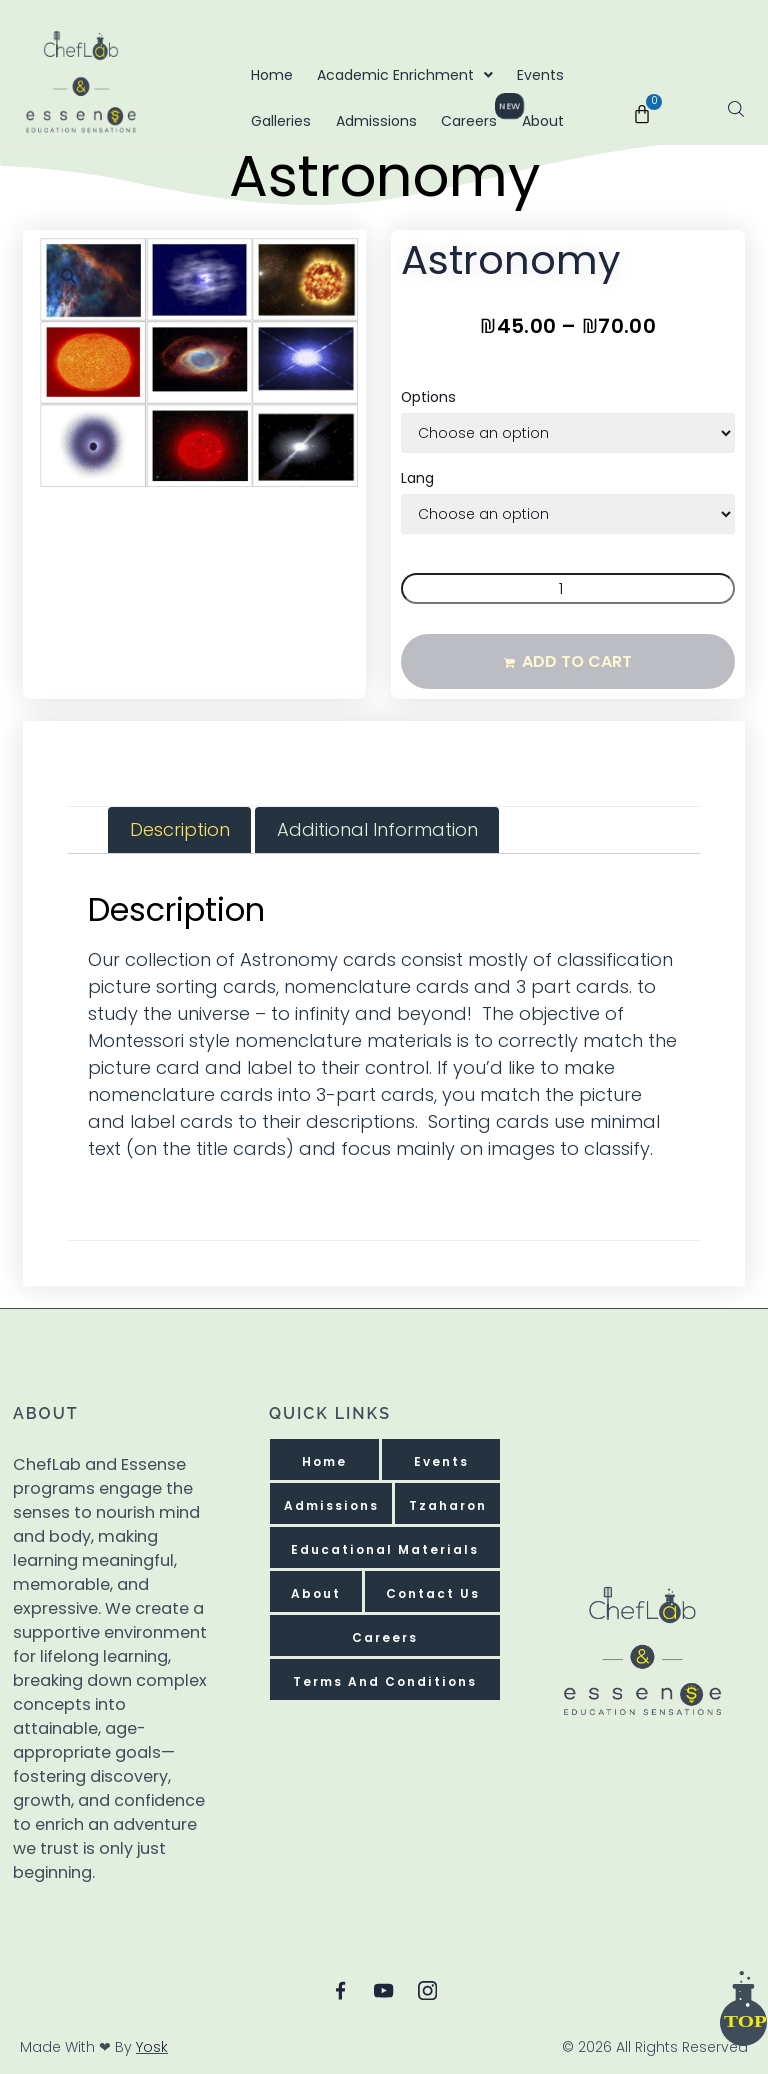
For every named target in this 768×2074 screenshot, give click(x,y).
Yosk (152, 2047)
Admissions (376, 121)
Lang (417, 477)
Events (540, 75)
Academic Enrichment (405, 75)
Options (428, 396)
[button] (68, 274)
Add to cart (577, 660)
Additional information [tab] (377, 828)
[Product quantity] (568, 587)
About (543, 121)
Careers (475, 114)
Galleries (281, 121)
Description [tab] (180, 828)
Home (272, 75)
